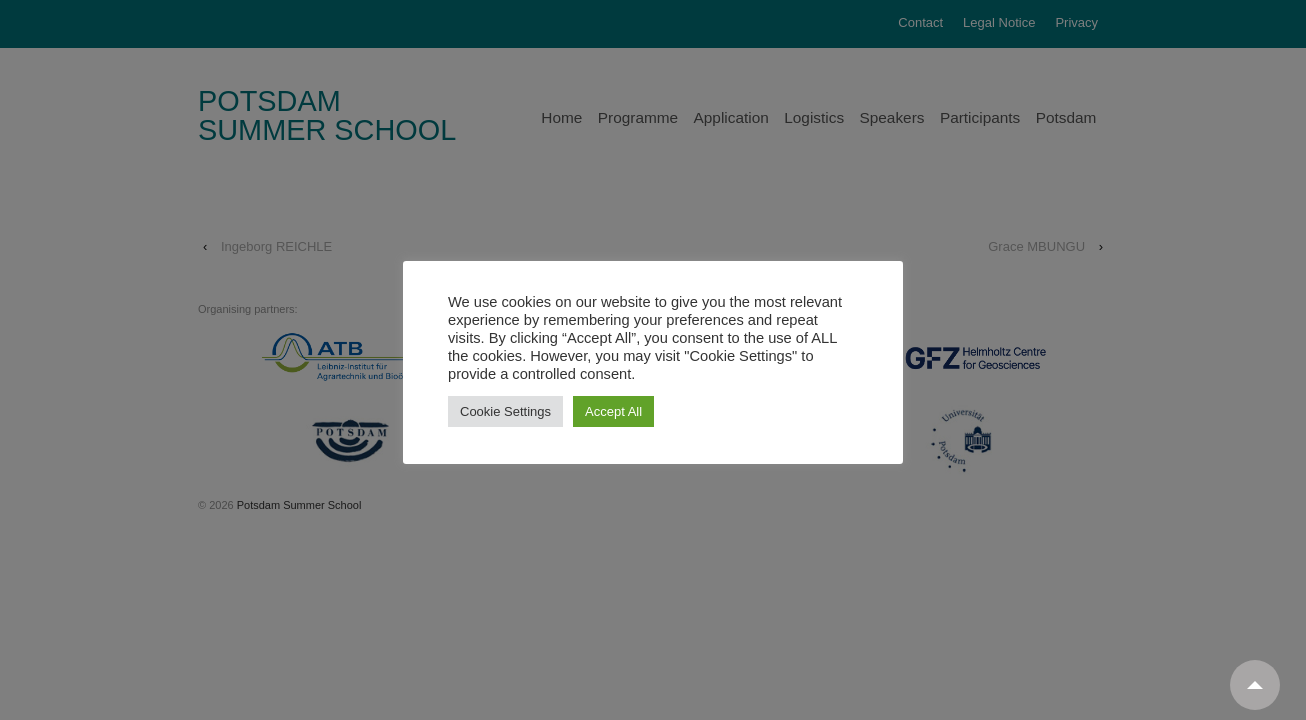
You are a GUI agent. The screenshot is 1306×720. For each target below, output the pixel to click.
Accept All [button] (613, 411)
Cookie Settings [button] (505, 411)
